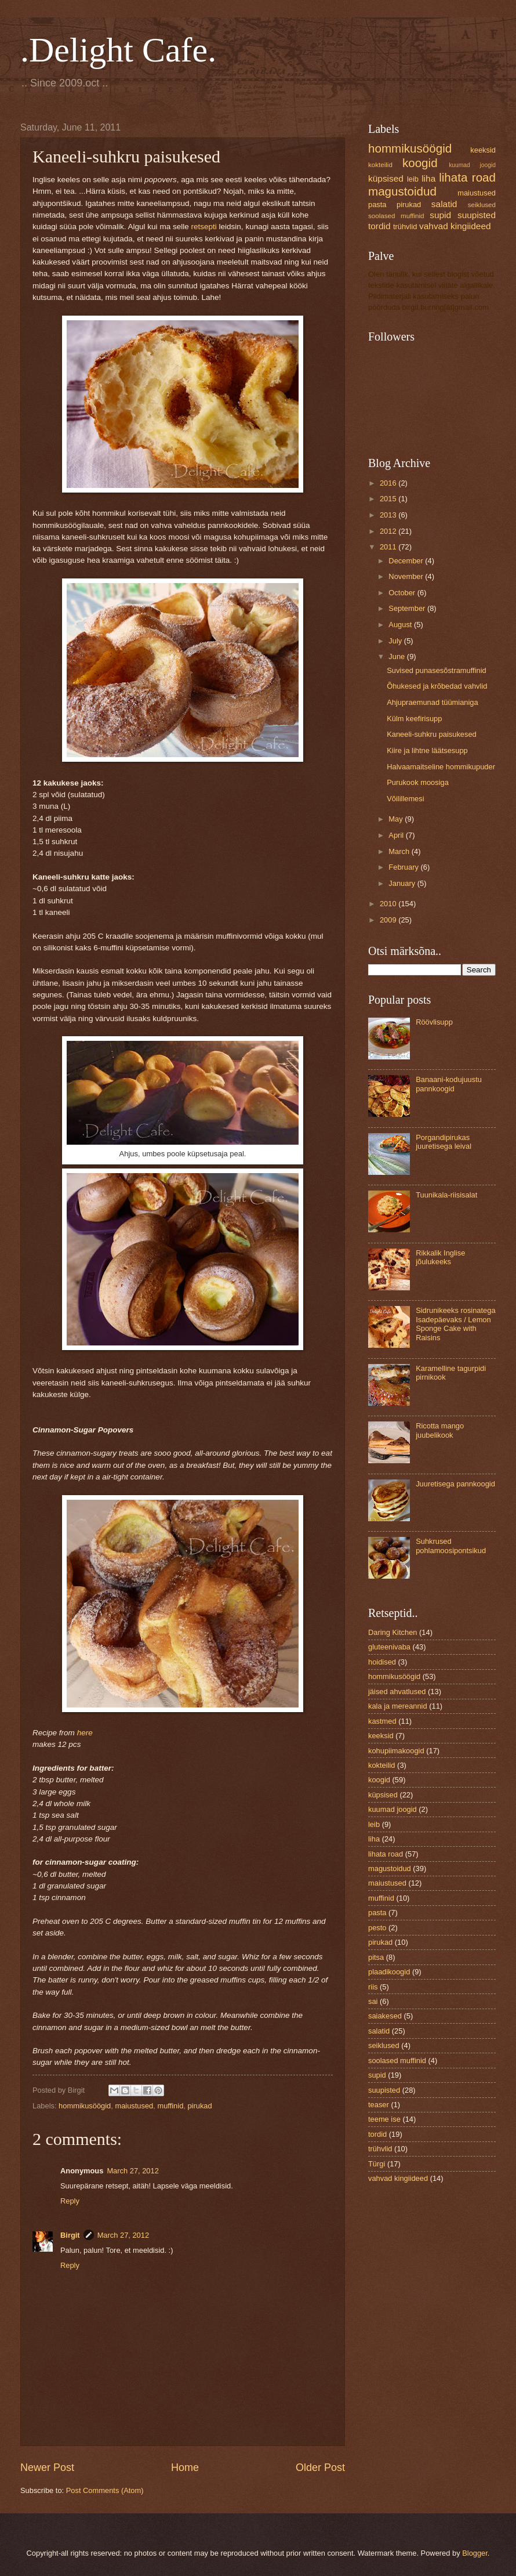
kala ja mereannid (397, 1706)
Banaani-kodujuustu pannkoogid (449, 1083)
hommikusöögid (85, 2105)
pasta (377, 204)
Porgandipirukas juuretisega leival (443, 1141)
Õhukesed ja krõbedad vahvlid (437, 686)
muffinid (170, 2105)
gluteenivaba (389, 1646)
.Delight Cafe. (118, 50)
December (406, 560)
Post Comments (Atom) (105, 2490)
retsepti (203, 226)
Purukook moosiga (418, 782)
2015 (389, 498)
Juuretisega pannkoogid (455, 1483)
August (401, 624)
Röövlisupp (434, 1022)
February (404, 867)
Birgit (70, 2235)
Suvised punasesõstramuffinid (436, 670)
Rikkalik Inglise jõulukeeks (440, 1257)
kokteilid (380, 164)
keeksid (483, 150)
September (407, 608)
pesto (377, 1927)
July (396, 640)
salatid (444, 204)
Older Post (320, 2467)
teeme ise (384, 2119)
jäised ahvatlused (397, 1691)
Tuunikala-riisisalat (446, 1195)
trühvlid (405, 226)
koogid (420, 162)
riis (372, 1986)
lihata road (467, 177)
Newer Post (47, 2467)
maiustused (134, 2105)
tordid (379, 226)
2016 (389, 483)
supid (440, 215)
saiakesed (385, 2015)
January (402, 883)
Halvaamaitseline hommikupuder (441, 766)
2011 (389, 546)
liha (428, 178)
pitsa (376, 1957)
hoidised (382, 1662)
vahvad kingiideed (455, 226)
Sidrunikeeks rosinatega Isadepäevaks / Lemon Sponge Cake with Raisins (455, 1323)
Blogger (475, 2553)
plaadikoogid (389, 1971)
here (85, 1732)
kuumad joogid (472, 165)
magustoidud (402, 191)
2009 (389, 920)
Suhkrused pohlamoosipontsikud (451, 1545)
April (396, 835)
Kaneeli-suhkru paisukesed (432, 734)
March (399, 851)
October (402, 592)
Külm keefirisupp (414, 718)
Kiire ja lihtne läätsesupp (427, 750)
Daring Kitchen (392, 1632)
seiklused (482, 204)
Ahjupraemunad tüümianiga (432, 702)
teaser (378, 2104)
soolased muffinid (396, 215)
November (406, 576)
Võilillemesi (405, 798)
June (397, 656)
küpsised (386, 178)
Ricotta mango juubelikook (440, 1430)
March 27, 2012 (132, 2170)
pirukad (199, 2105)
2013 (389, 515)
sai (372, 2001)
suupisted (476, 215)
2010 (389, 903)
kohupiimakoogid (396, 1750)
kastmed (382, 1721)
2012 (389, 531)
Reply (69, 2201)
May (396, 819)
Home (185, 2467)
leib (413, 179)
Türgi (376, 2163)
